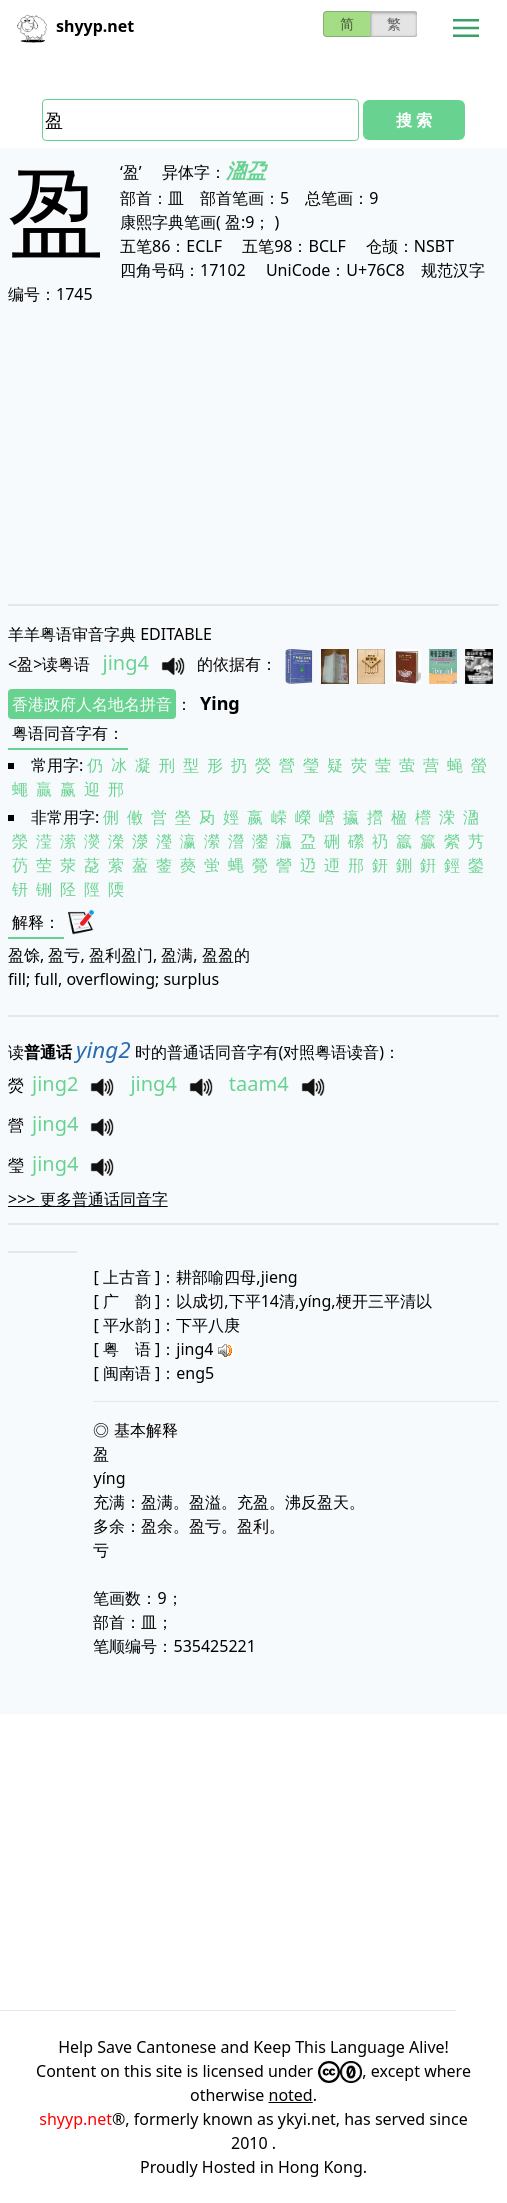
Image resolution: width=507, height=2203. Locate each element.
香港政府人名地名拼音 (92, 704)
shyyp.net (75, 2119)
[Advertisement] (253, 454)
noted (291, 2095)
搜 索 (414, 120)
